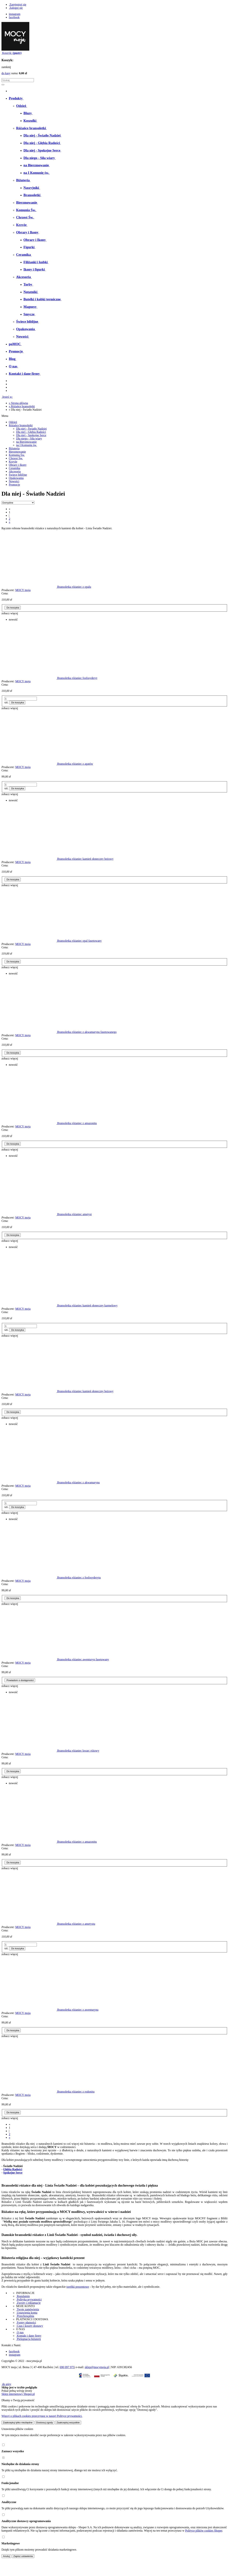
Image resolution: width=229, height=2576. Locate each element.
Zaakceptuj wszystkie (68, 2422)
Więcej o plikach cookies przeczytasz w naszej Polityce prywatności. (41, 2415)
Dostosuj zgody (44, 2422)
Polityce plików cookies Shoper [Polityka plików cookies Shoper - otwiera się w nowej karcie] (203, 2530)
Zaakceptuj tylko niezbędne (18, 2422)
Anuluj (6, 2556)
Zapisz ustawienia (23, 2556)
